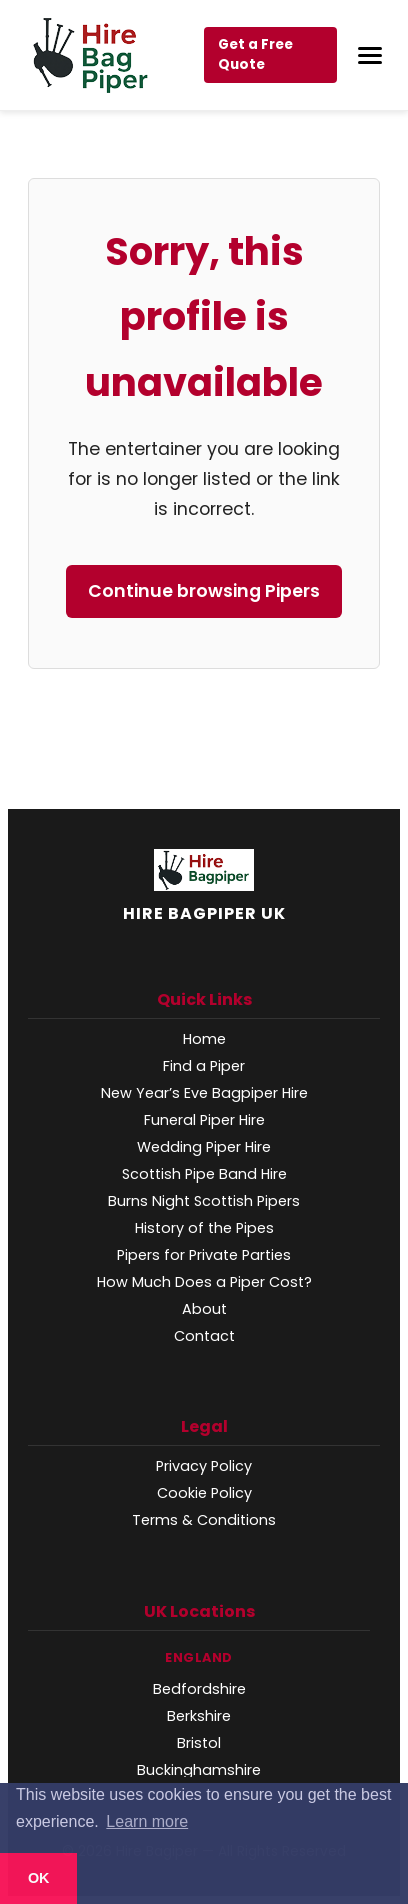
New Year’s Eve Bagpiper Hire (204, 1093)
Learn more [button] (147, 1821)
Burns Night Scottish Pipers (204, 1201)
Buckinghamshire (199, 1770)
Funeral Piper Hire (204, 1120)
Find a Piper (204, 1066)
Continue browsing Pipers (204, 591)
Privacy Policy (204, 1466)
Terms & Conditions (204, 1520)
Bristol (199, 1743)
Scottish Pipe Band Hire (204, 1174)
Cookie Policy (204, 1493)
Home (204, 1039)
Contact (204, 1336)
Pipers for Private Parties (204, 1255)
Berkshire (199, 1716)
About (204, 1309)
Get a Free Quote (255, 54)
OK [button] (39, 1878)
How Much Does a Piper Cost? (204, 1282)
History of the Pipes (204, 1228)
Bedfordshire (199, 1689)
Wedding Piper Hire (204, 1147)
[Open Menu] (370, 55)
